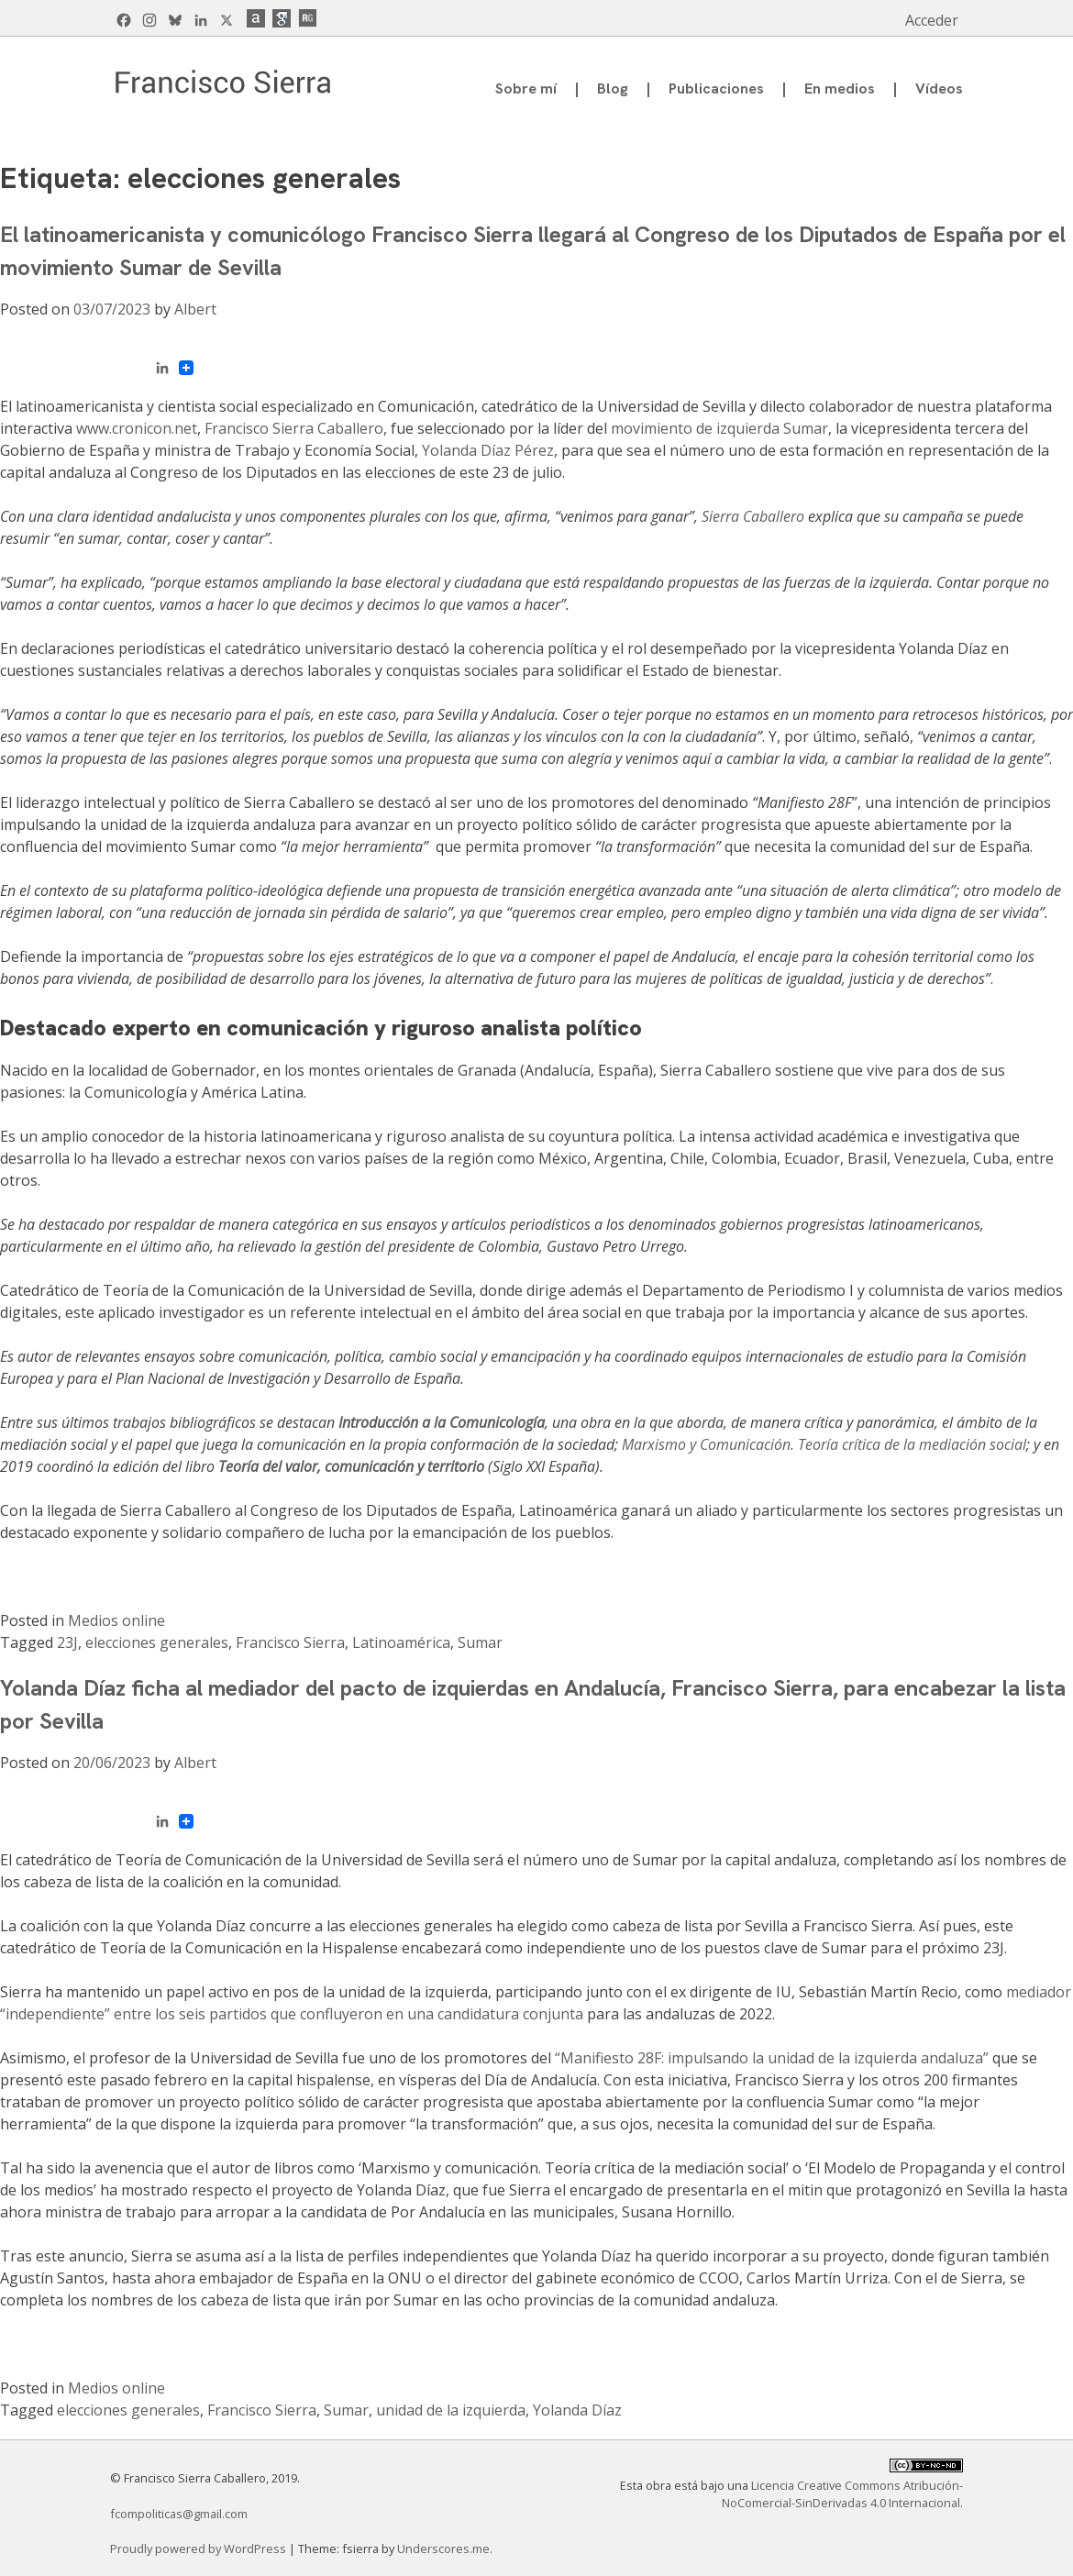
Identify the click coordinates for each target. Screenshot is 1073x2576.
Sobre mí (526, 88)
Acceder (931, 20)
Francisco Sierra (290, 1642)
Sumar (480, 1642)
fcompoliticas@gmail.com (179, 2513)
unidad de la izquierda (450, 2410)
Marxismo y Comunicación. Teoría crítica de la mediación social (824, 1444)
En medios (839, 88)
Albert (195, 309)
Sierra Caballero (753, 516)
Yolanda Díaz (577, 2410)
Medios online (116, 1620)
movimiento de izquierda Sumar (719, 428)
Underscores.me (443, 2548)
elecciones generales (156, 1642)
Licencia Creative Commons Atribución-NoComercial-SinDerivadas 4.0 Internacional (842, 2494)
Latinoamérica (401, 1642)
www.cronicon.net (136, 428)
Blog (612, 88)
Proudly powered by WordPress (199, 2548)
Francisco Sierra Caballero (294, 428)
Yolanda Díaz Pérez (488, 450)
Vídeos (939, 88)
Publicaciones (716, 88)
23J (67, 1642)
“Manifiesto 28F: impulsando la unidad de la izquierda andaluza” (772, 2058)
